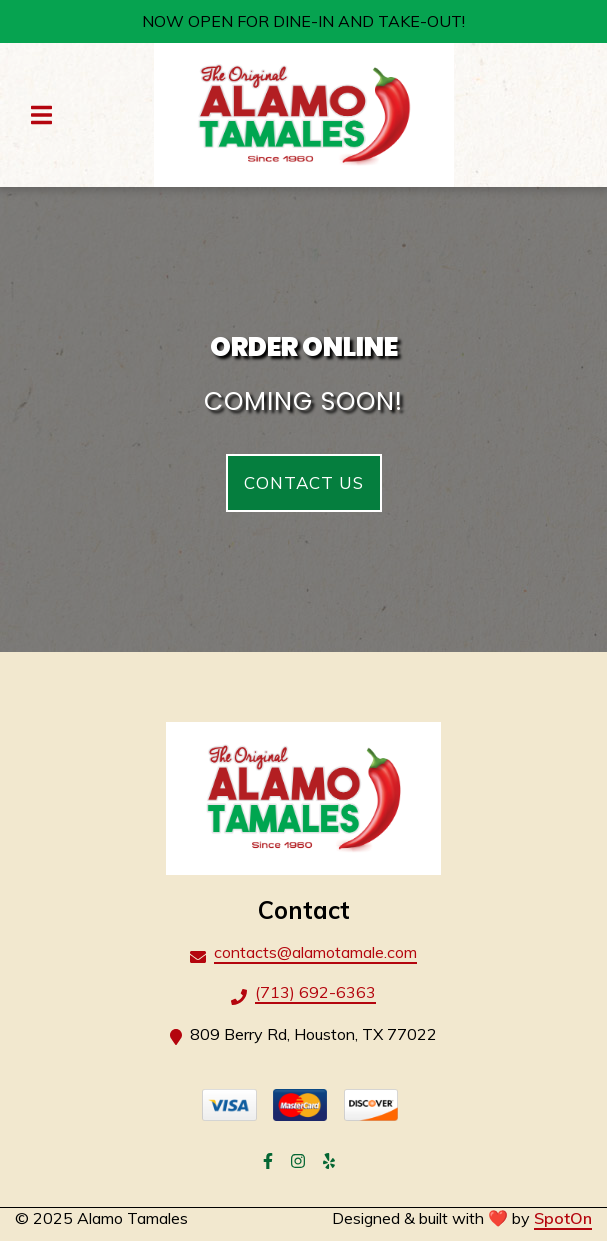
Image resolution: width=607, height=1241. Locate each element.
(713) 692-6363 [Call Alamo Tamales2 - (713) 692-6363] (315, 992)
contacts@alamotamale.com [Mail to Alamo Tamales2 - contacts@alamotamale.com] (315, 952)
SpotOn (563, 1218)
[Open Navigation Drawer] (41, 115)
